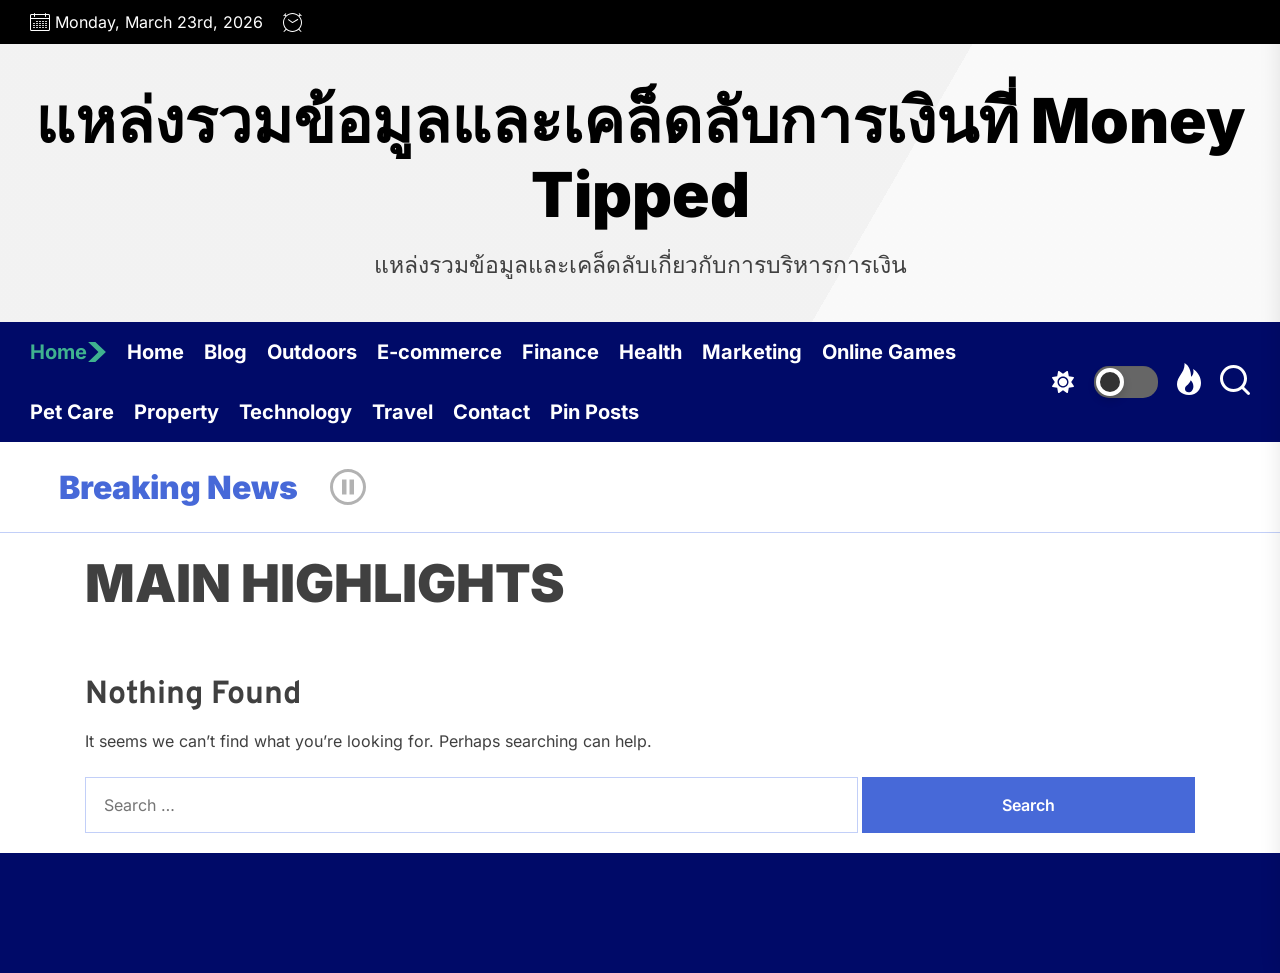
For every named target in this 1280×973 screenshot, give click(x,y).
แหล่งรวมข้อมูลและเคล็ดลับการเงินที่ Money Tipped (640, 158)
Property (176, 412)
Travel (402, 412)
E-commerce (439, 352)
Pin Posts (594, 412)
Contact (491, 412)
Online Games (889, 352)
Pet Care (72, 412)
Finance (560, 352)
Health (650, 352)
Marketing (752, 352)
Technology (295, 412)
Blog (225, 352)
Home (68, 352)
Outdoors (312, 352)
